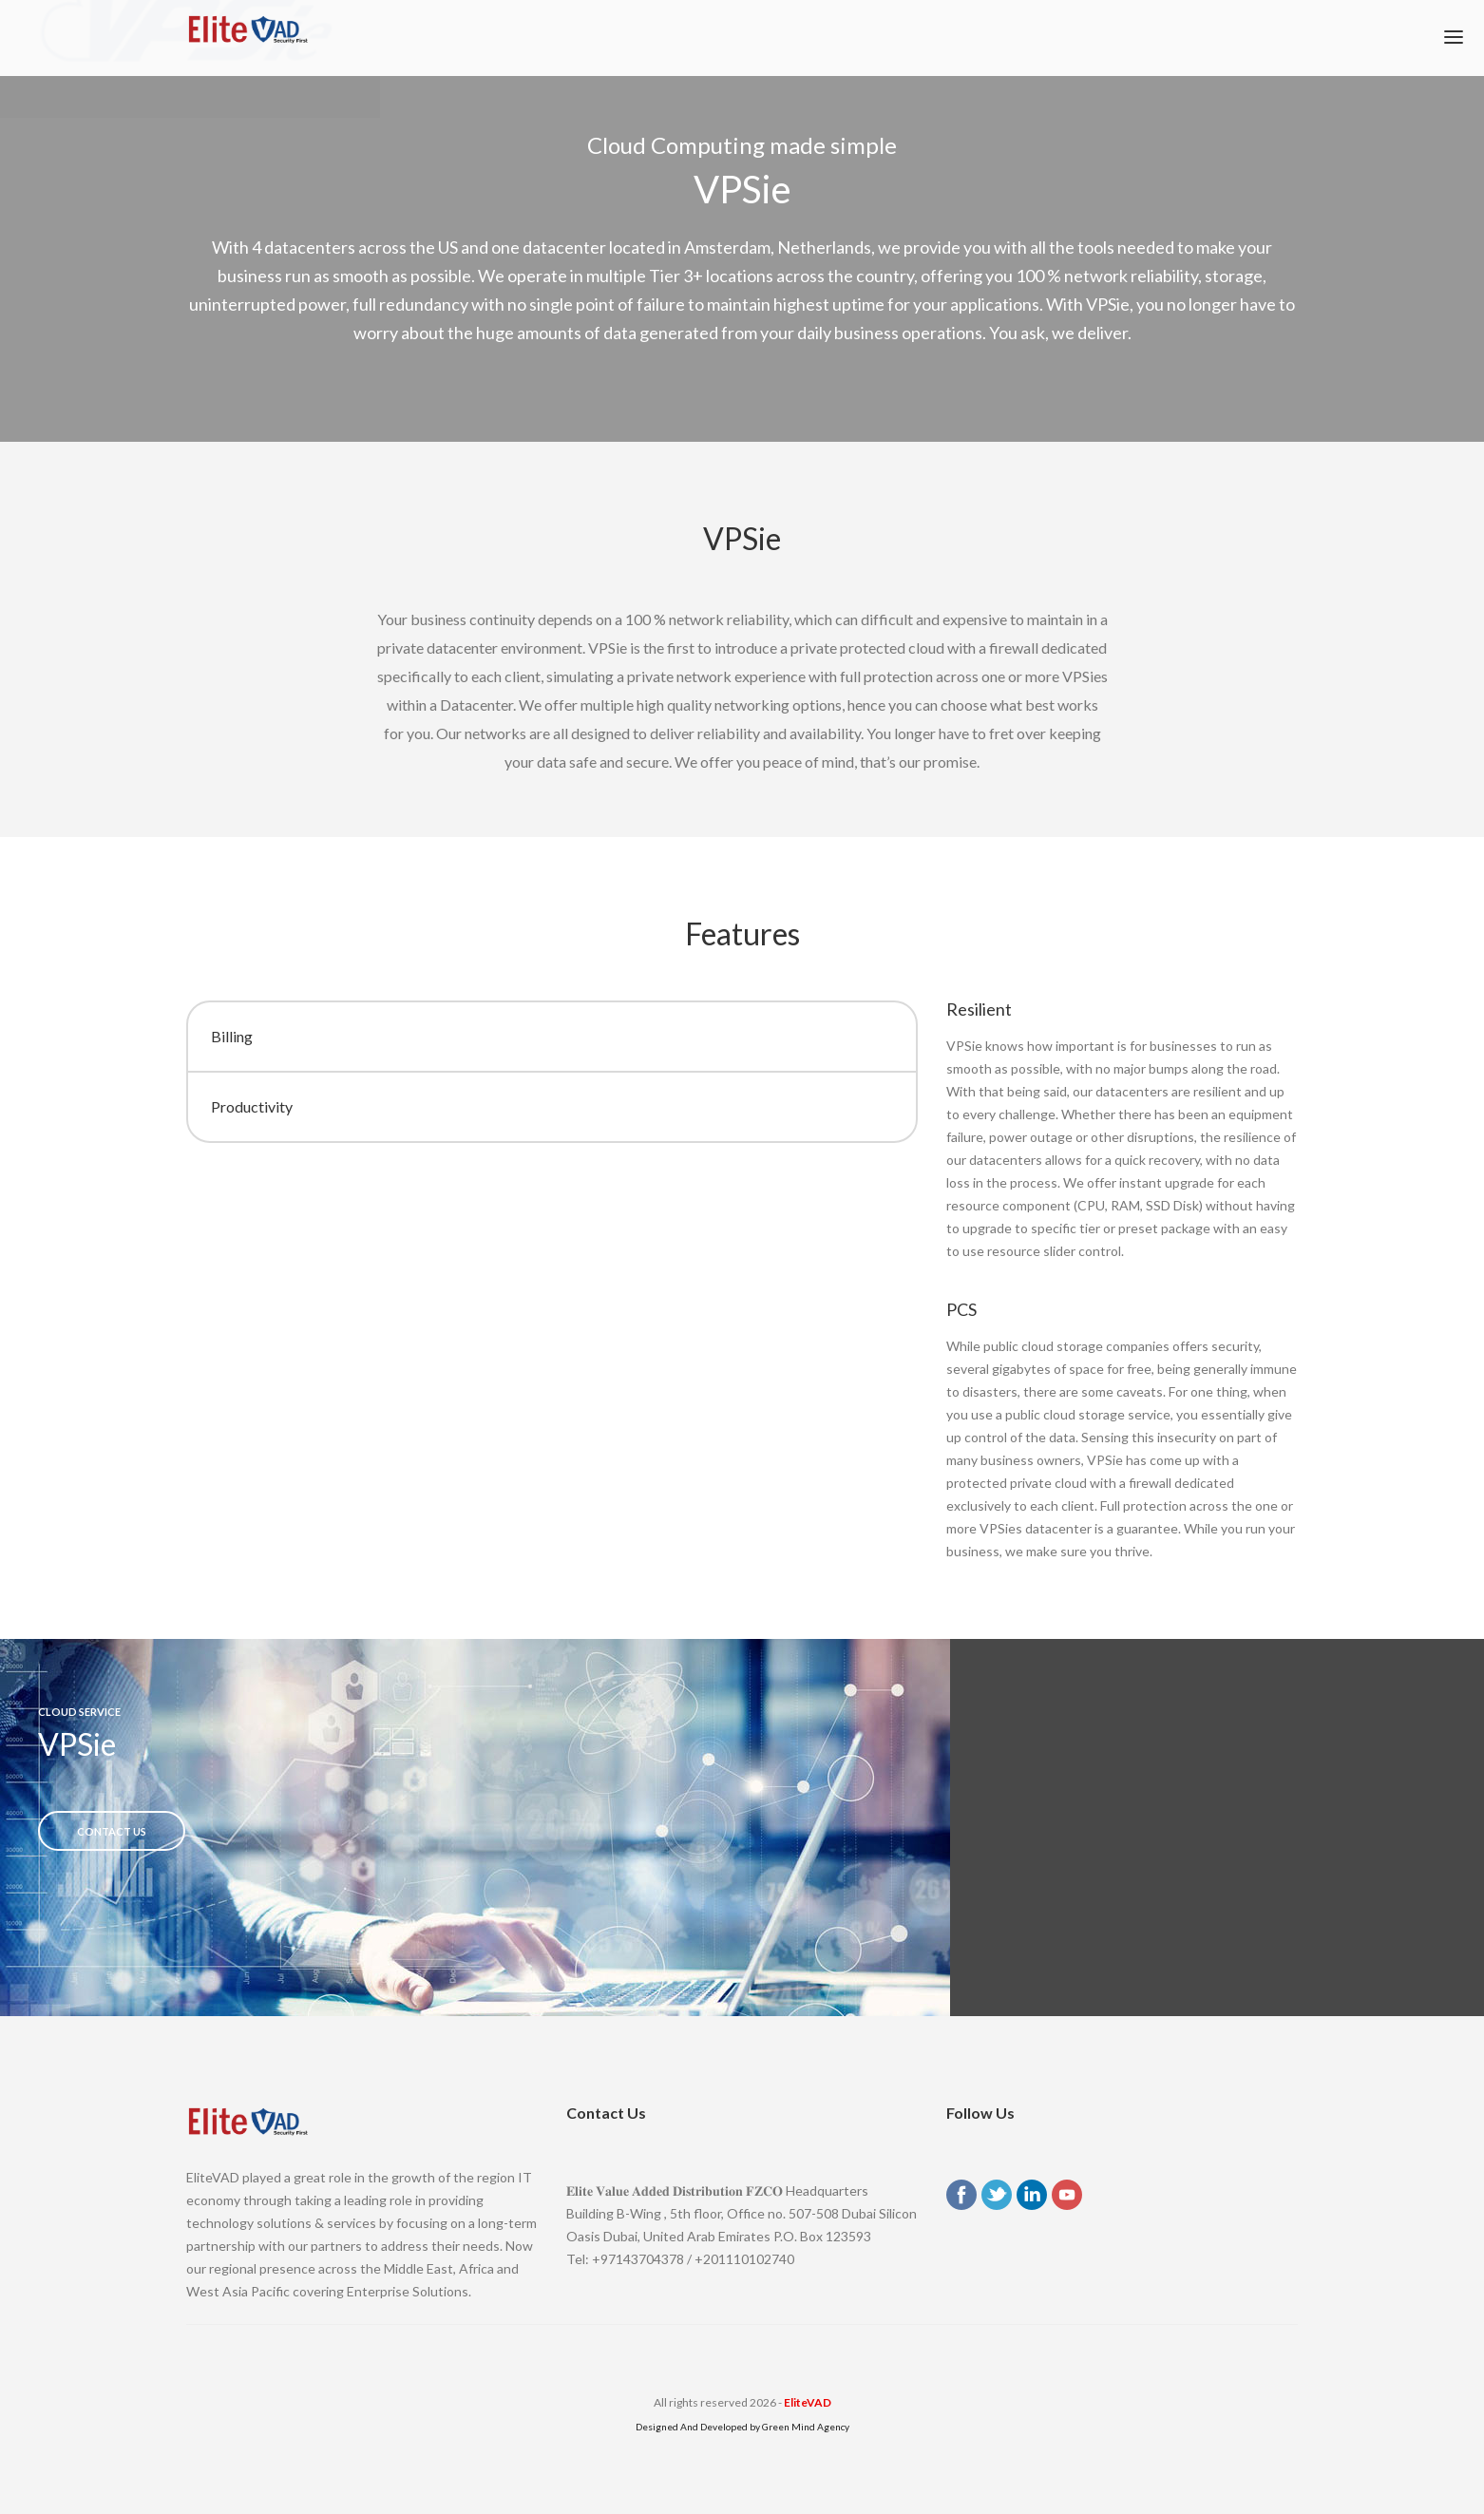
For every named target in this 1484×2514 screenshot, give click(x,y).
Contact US (111, 1831)
